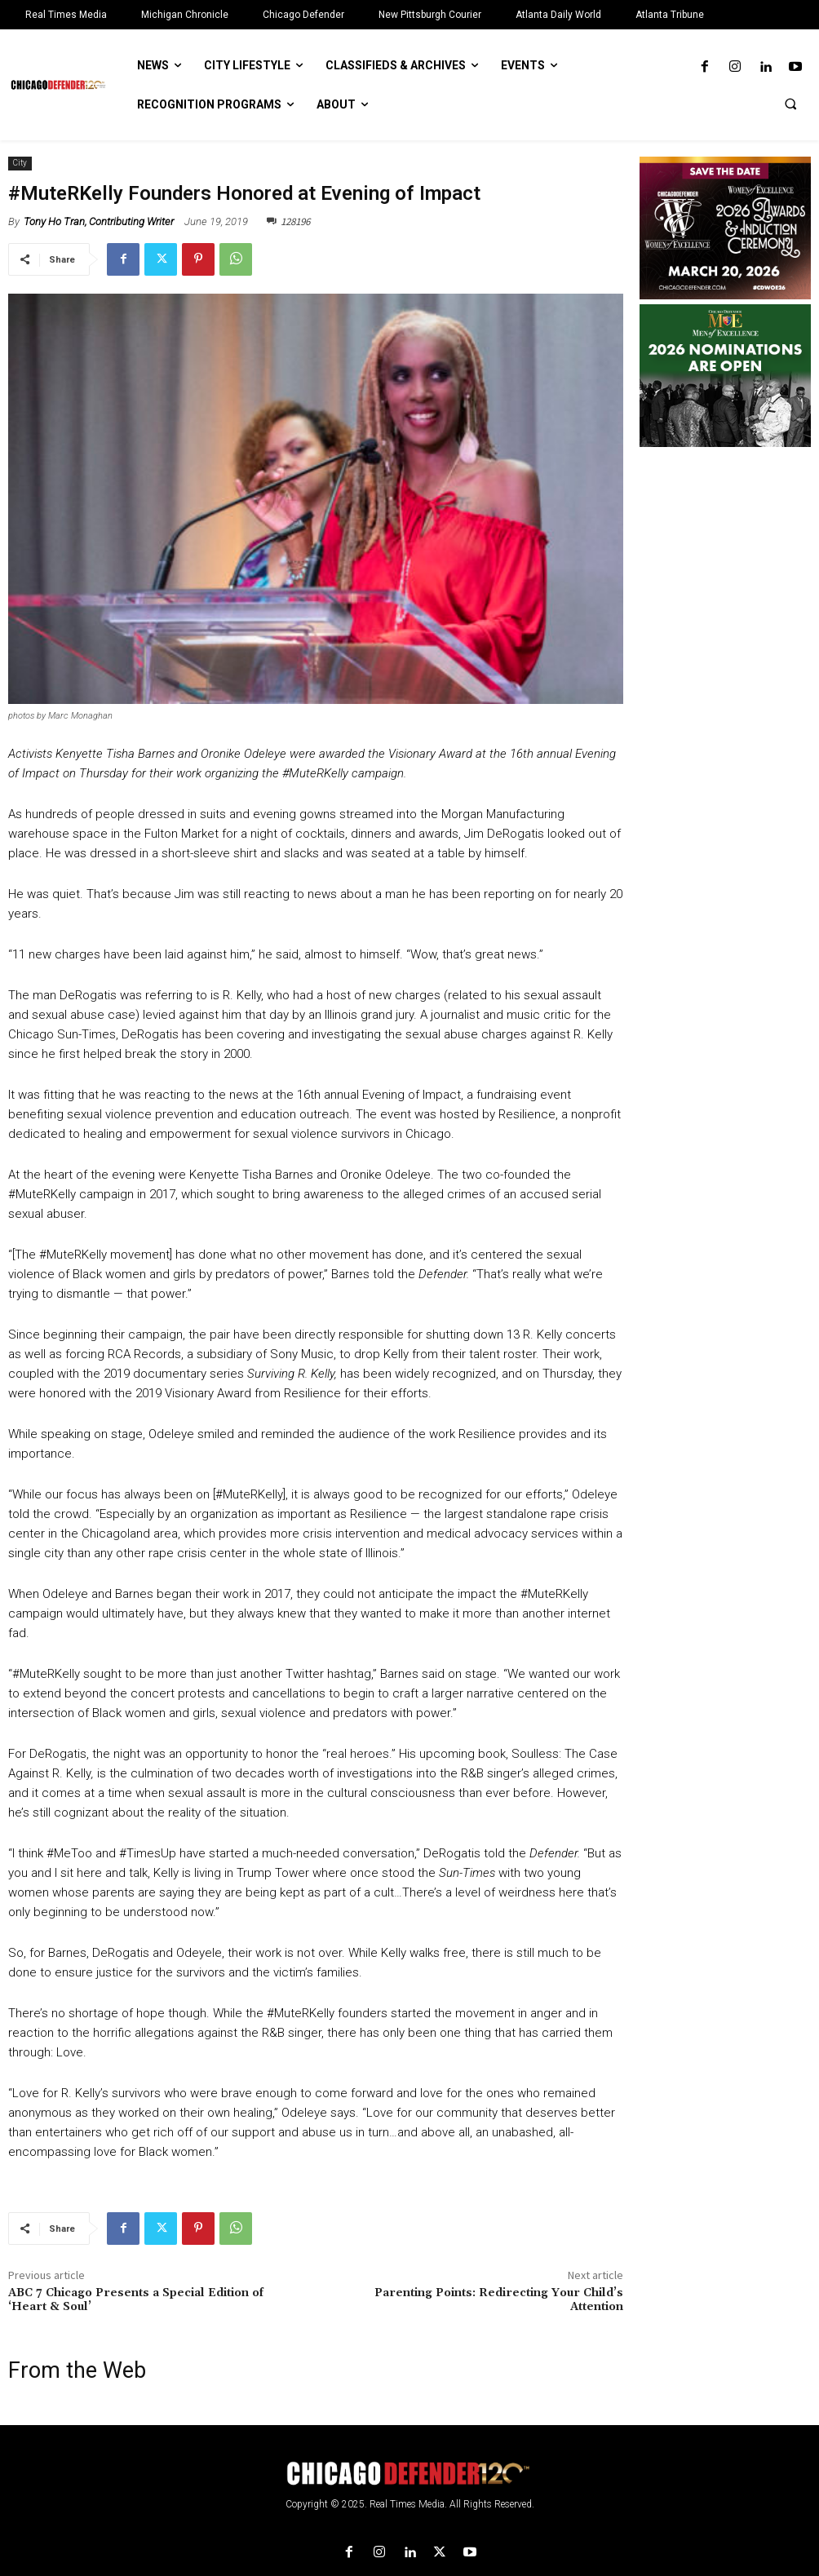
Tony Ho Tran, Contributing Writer (99, 221)
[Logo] (409, 2474)
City (20, 163)
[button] (790, 103)
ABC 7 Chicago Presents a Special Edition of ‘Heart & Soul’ (135, 2300)
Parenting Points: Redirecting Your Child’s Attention (498, 2300)
